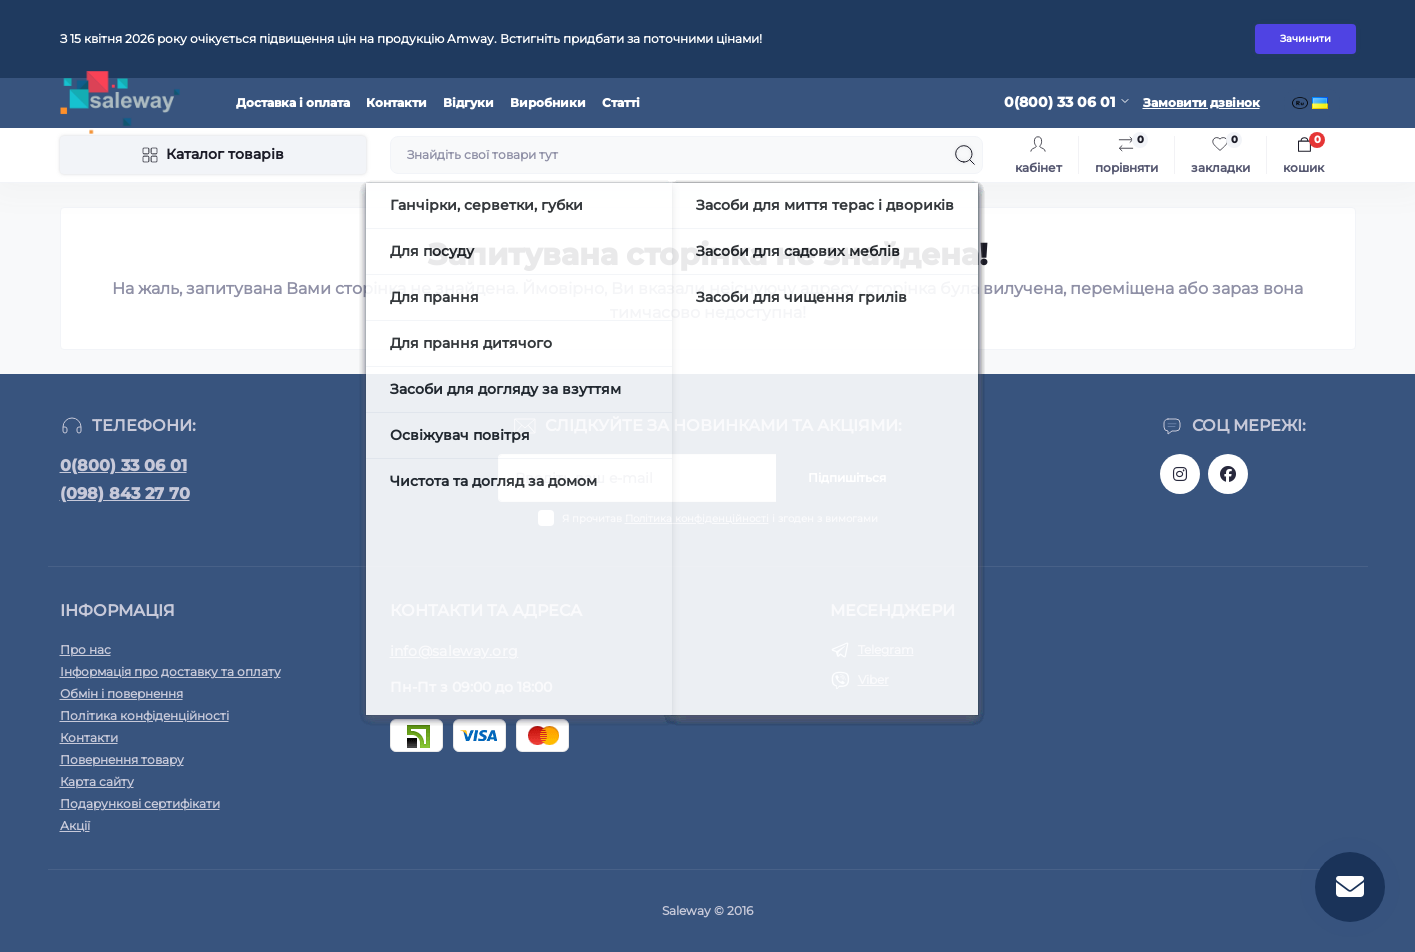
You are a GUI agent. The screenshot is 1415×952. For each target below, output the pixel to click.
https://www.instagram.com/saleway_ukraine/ (1180, 474)
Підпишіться (847, 477)
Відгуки (468, 102)
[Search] (965, 155)
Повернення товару (122, 759)
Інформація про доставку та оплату (170, 671)
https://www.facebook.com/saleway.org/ (1228, 474)
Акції (75, 825)
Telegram (886, 649)
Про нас (85, 649)
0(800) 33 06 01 (123, 465)
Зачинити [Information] (1305, 38)
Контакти (396, 102)
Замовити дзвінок (1201, 102)
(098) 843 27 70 (125, 493)
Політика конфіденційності (697, 518)
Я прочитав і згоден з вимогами (720, 518)
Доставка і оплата (293, 102)
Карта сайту (97, 781)
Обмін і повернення (121, 693)
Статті (621, 102)
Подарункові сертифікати (140, 803)
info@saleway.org (454, 651)
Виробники (548, 102)
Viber (873, 679)
